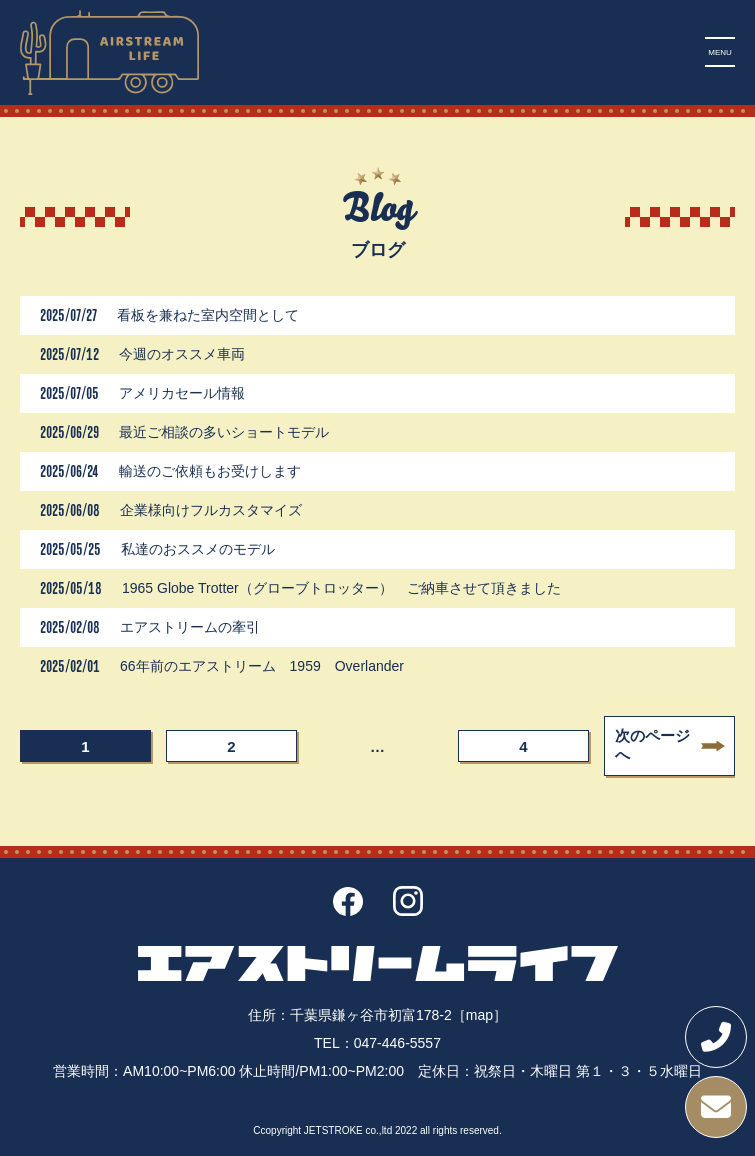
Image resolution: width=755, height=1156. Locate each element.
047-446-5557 (397, 1043)
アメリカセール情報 (182, 393)
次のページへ (652, 745)
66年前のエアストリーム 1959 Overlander (262, 666)
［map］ (479, 1015)
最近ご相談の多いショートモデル (224, 432)
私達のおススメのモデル (198, 549)
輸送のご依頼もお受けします (210, 471)
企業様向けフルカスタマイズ (218, 510)
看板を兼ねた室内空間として (208, 315)
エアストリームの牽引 (190, 627)
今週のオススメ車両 (182, 354)
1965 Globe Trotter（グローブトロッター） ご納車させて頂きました (341, 588)
